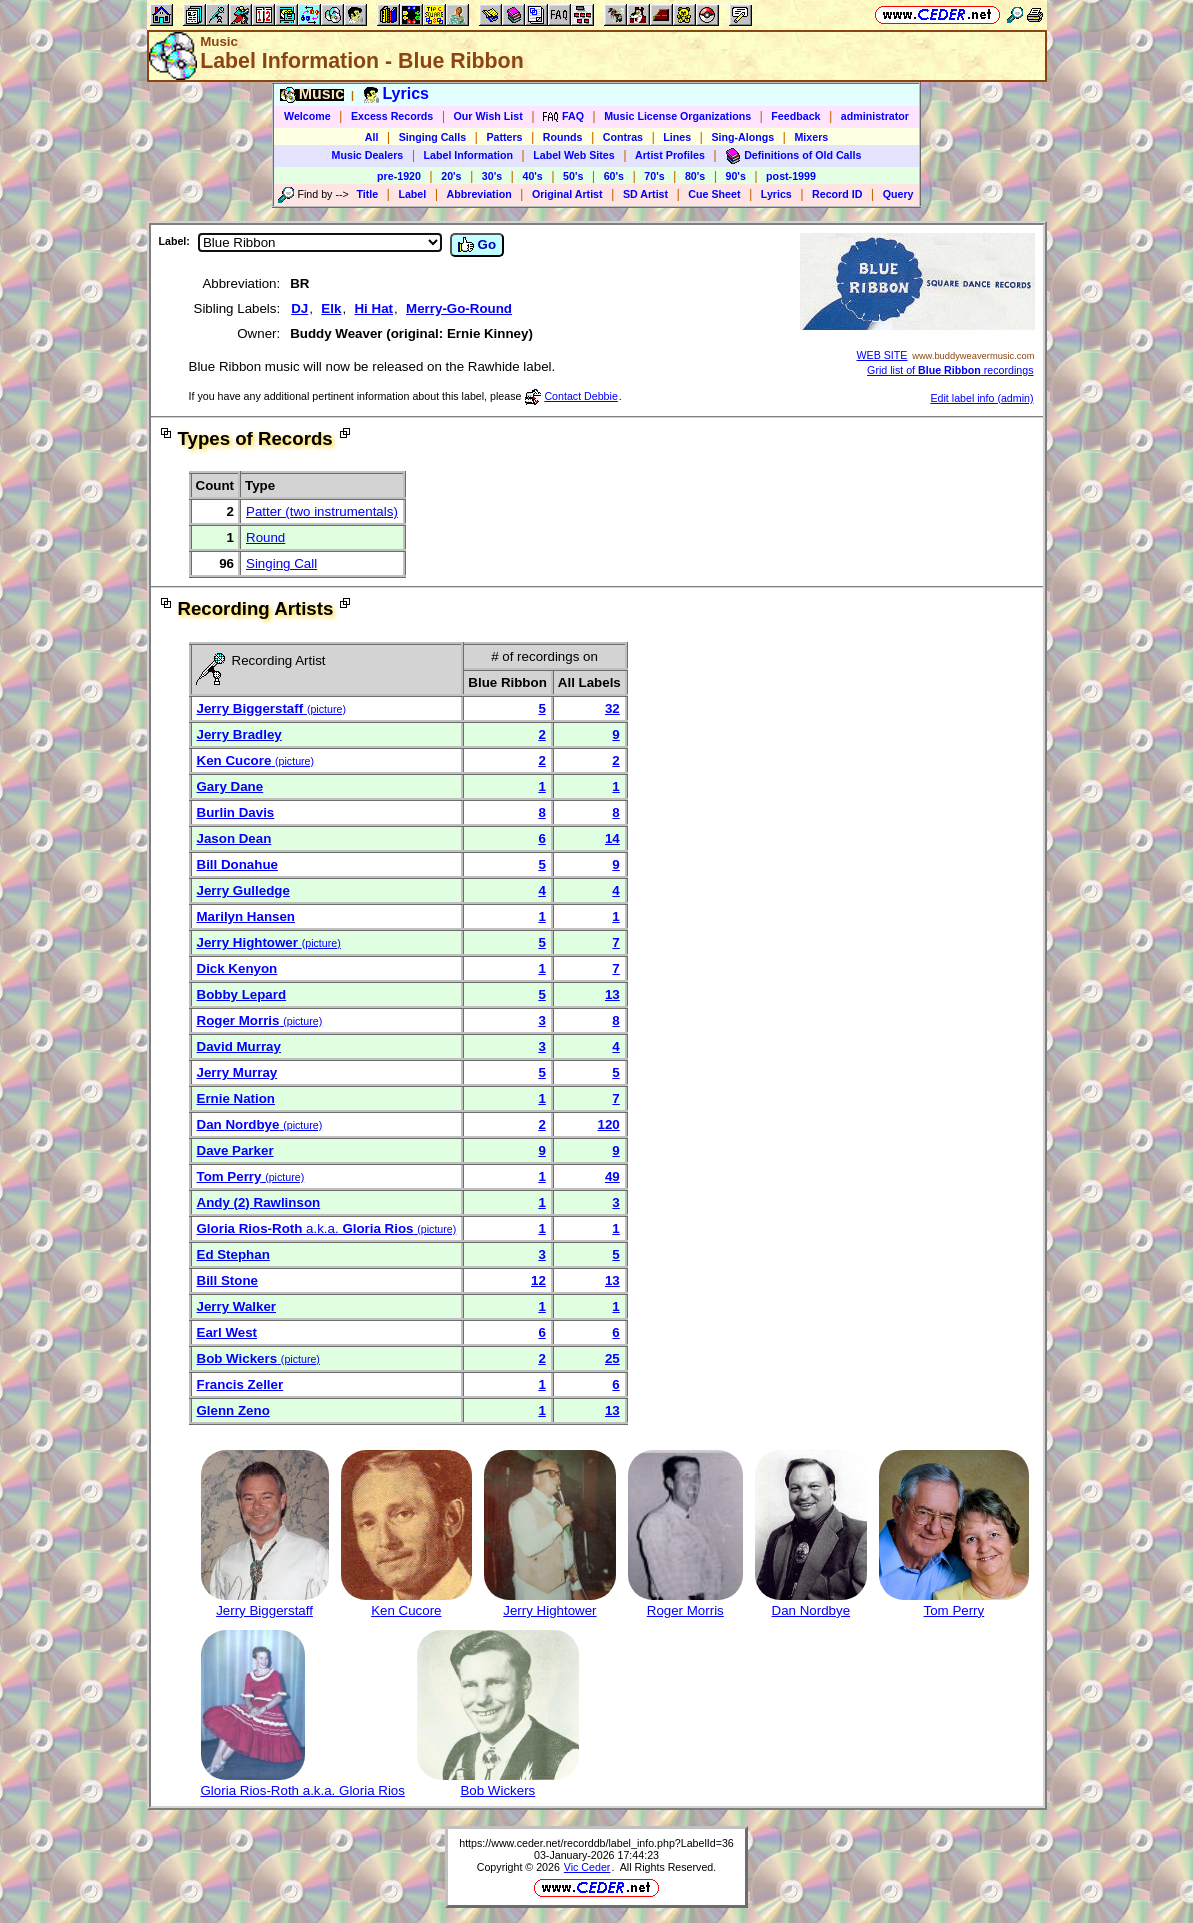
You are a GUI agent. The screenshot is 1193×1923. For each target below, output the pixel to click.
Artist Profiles (670, 155)
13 (612, 994)
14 (612, 838)
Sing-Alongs (742, 137)
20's (451, 176)
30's (492, 176)
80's (695, 176)
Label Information (468, 155)
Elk (331, 308)
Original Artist (567, 194)
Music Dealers (368, 155)
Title (367, 194)
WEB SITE (882, 355)
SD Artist (645, 194)
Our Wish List (488, 116)
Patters (504, 137)
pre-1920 (399, 176)
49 (612, 1176)
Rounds (563, 137)
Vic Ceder (587, 1867)
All (372, 137)
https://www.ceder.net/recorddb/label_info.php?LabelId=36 (596, 1843)
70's (654, 176)
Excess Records (392, 116)
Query (898, 194)
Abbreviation (479, 194)
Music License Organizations (677, 116)
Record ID (837, 194)
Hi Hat (373, 308)
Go (477, 245)
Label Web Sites (574, 155)
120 (609, 1124)
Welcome (307, 116)
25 (612, 1358)
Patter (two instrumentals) (322, 511)
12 (538, 1280)
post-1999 (791, 176)
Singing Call (281, 563)
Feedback (795, 116)
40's (532, 176)
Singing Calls (433, 137)
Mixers (811, 137)
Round (265, 537)
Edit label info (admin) (981, 398)
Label (412, 194)
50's (573, 176)
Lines (677, 137)
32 (612, 708)
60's (614, 176)
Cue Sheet (714, 194)
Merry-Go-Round (459, 308)
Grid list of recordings (950, 370)
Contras (623, 137)
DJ (299, 308)
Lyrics (776, 194)
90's (736, 176)
